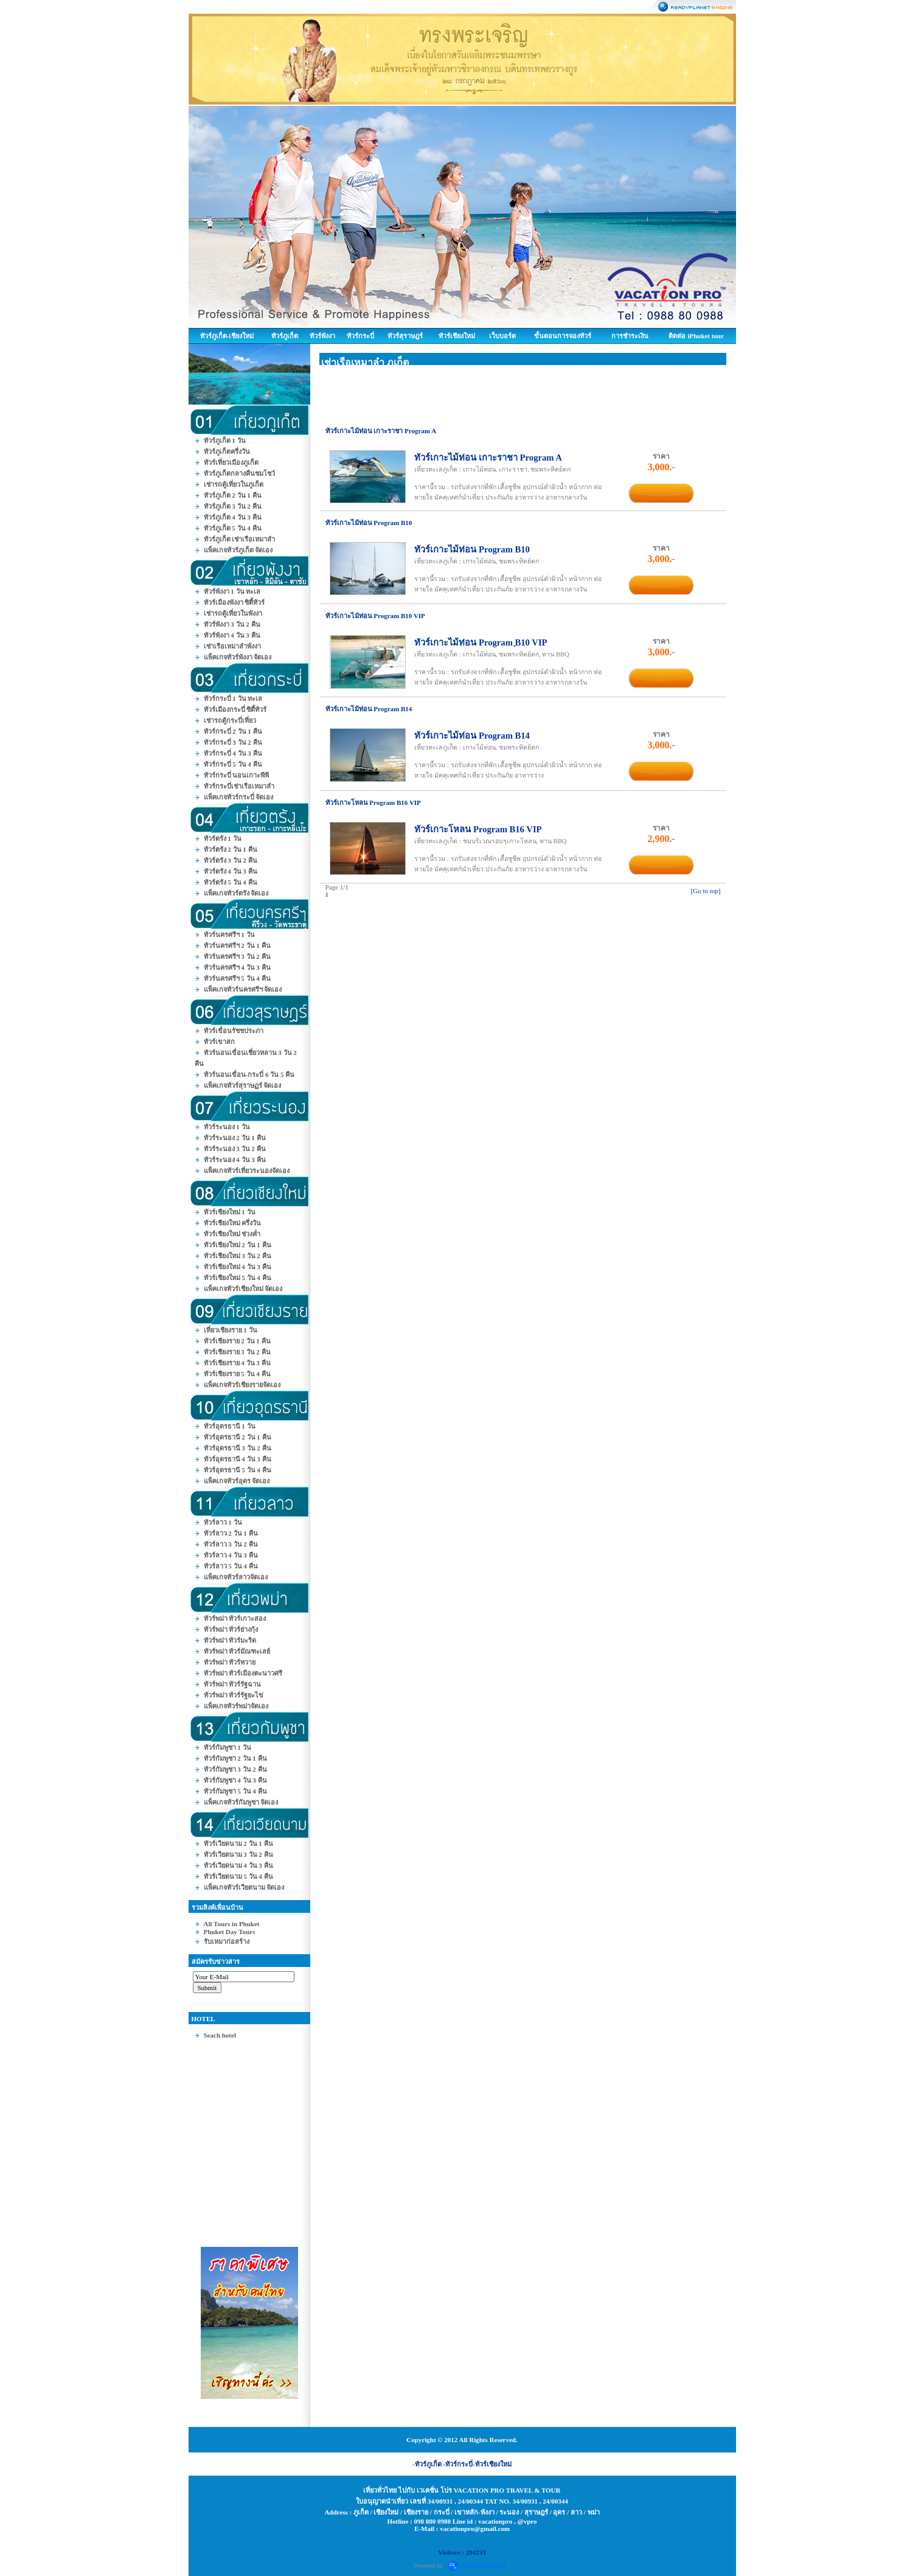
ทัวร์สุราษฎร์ (405, 335)
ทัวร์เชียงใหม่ (457, 335)
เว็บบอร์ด (502, 335)
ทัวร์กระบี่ (360, 335)
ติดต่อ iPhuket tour (696, 335)
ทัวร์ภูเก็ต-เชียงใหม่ (227, 335)
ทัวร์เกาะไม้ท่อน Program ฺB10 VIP (480, 642)
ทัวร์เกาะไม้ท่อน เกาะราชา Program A (488, 457)
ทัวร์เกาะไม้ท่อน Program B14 (472, 735)
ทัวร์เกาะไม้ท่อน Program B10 (472, 549)
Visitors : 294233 (461, 2552)
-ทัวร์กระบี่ (458, 2464)
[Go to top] (706, 890)
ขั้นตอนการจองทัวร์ (562, 335)
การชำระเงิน (629, 335)
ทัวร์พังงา (322, 335)
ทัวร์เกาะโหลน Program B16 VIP (477, 829)
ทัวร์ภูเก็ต (284, 335)
